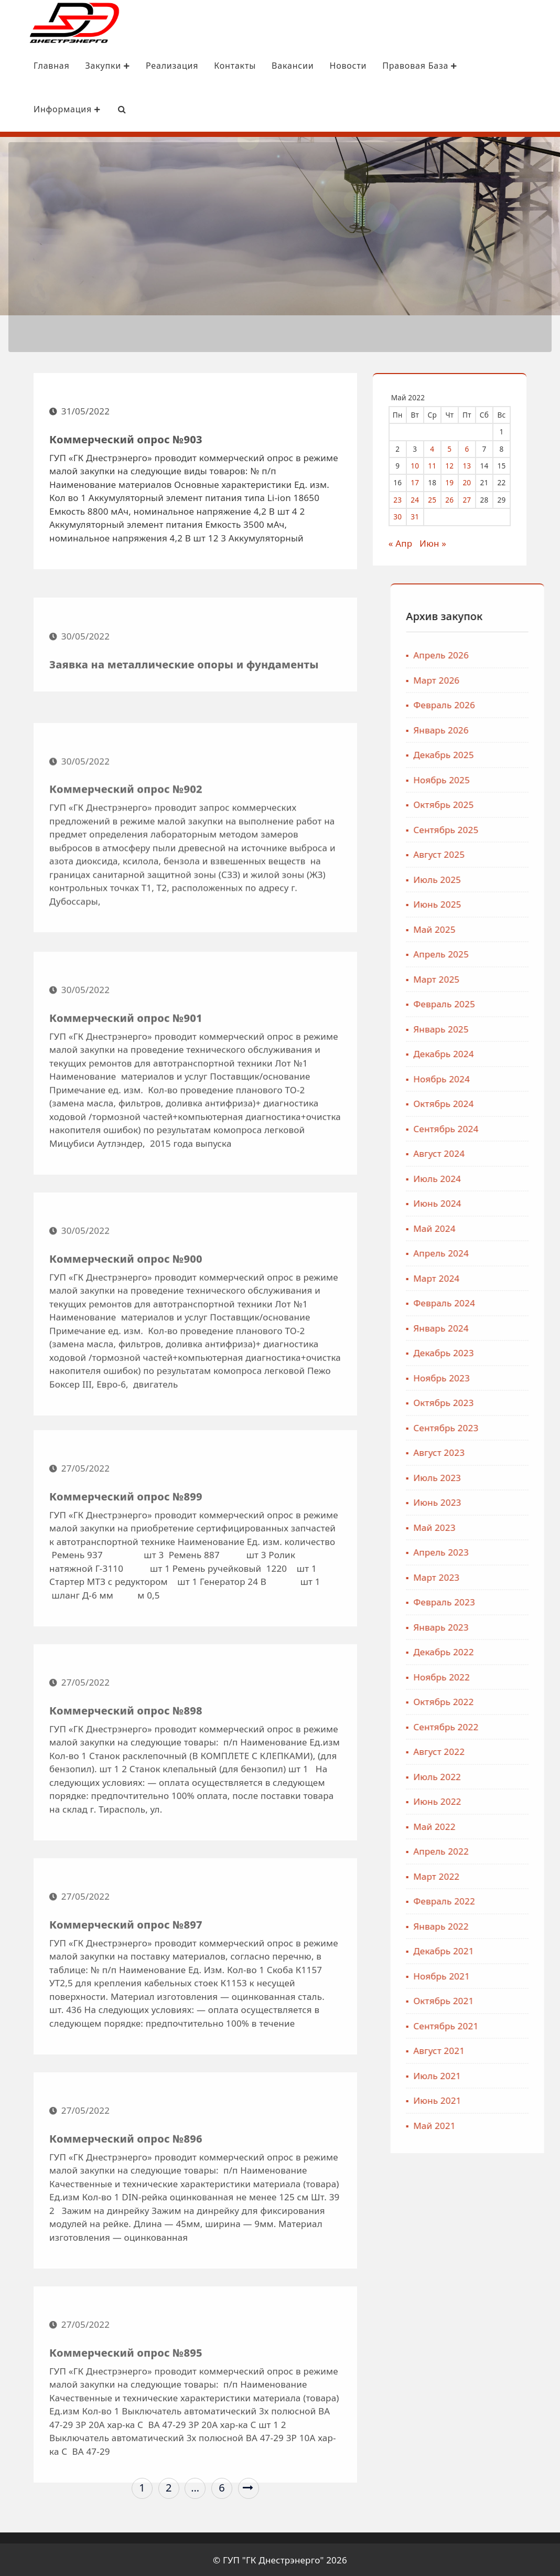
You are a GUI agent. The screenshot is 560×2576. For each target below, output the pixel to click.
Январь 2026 (519, 728)
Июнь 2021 (516, 2099)
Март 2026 (515, 679)
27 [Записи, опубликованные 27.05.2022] (472, 498)
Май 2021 (513, 2124)
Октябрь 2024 (522, 1103)
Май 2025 (513, 928)
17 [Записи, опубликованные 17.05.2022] (420, 481)
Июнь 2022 (516, 1800)
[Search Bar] (103, 108)
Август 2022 (518, 1750)
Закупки (88, 65)
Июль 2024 (516, 1177)
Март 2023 (515, 1576)
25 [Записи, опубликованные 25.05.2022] (437, 498)
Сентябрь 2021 (524, 2024)
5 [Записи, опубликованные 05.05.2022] (455, 447)
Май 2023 (513, 1526)
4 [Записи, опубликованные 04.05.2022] (437, 447)
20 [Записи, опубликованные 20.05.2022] (472, 481)
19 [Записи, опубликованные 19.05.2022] (454, 481)
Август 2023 (518, 1451)
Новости (329, 65)
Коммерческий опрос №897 (125, 2024)
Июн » (438, 542)
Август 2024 (518, 1152)
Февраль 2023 (523, 1601)
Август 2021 (518, 2049)
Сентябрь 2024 (524, 1127)
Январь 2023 (519, 1626)
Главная (33, 65)
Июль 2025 (516, 878)
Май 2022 (513, 1825)
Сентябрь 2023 (524, 1426)
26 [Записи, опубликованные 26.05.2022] (454, 498)
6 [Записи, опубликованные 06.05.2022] (472, 447)
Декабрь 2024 (522, 1053)
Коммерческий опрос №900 (125, 1372)
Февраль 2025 (523, 1003)
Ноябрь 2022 (520, 1675)
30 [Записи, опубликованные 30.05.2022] (403, 515)
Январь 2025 (519, 1027)
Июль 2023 (516, 1476)
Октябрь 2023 (522, 1402)
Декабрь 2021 (522, 1950)
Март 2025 (515, 978)
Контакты (216, 65)
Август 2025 (518, 853)
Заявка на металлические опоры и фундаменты (184, 711)
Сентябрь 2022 (524, 1725)
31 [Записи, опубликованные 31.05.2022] (420, 515)
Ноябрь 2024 (520, 1077)
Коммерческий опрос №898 (125, 1810)
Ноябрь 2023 (520, 1376)
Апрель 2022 (520, 1850)
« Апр (406, 542)
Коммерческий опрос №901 (125, 1131)
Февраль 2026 (523, 704)
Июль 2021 (516, 2074)
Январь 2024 (519, 1327)
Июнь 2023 (516, 1501)
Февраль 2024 (523, 1302)
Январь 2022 (519, 1925)
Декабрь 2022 (522, 1651)
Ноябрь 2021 (520, 1974)
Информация (48, 108)
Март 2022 (515, 1875)
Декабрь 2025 (522, 754)
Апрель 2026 (520, 654)
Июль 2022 (516, 1775)
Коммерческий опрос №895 (125, 2452)
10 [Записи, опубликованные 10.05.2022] (420, 464)
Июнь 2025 (516, 903)
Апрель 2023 (520, 1551)
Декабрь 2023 (522, 1352)
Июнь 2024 (516, 1202)
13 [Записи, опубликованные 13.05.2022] (472, 464)
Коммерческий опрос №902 (125, 895)
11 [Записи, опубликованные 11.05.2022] (437, 464)
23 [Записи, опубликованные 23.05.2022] (403, 498)
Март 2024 (515, 1277)
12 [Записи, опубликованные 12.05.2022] (454, 464)
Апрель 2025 (520, 953)
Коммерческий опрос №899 (125, 1596)
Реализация (153, 65)
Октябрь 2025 (522, 803)
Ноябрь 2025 (520, 778)
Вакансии (274, 65)
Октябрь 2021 (522, 2000)
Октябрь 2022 (522, 1701)
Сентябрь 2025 (524, 828)
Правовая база (400, 65)
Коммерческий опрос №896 (125, 2238)
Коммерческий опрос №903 (125, 445)
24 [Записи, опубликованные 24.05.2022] (420, 498)
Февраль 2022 (523, 1900)
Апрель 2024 (520, 1252)
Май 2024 (513, 1227)
